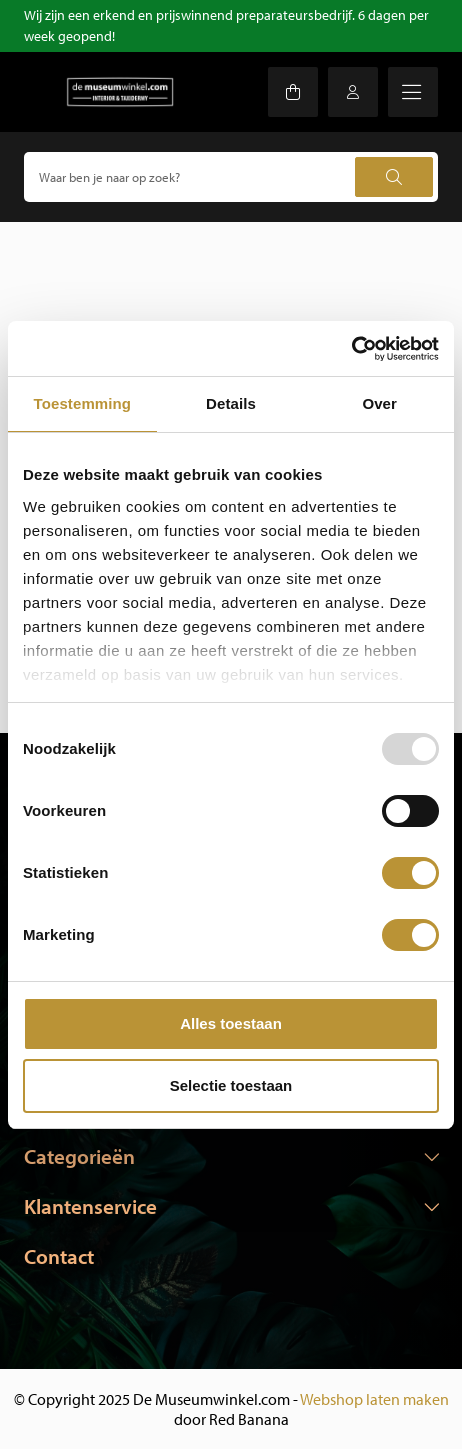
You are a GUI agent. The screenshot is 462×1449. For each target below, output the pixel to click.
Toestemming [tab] (83, 403)
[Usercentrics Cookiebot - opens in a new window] (351, 349)
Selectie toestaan (231, 1085)
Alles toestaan (231, 1023)
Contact (59, 1256)
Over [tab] (379, 403)
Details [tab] (231, 403)
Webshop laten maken (374, 1399)
